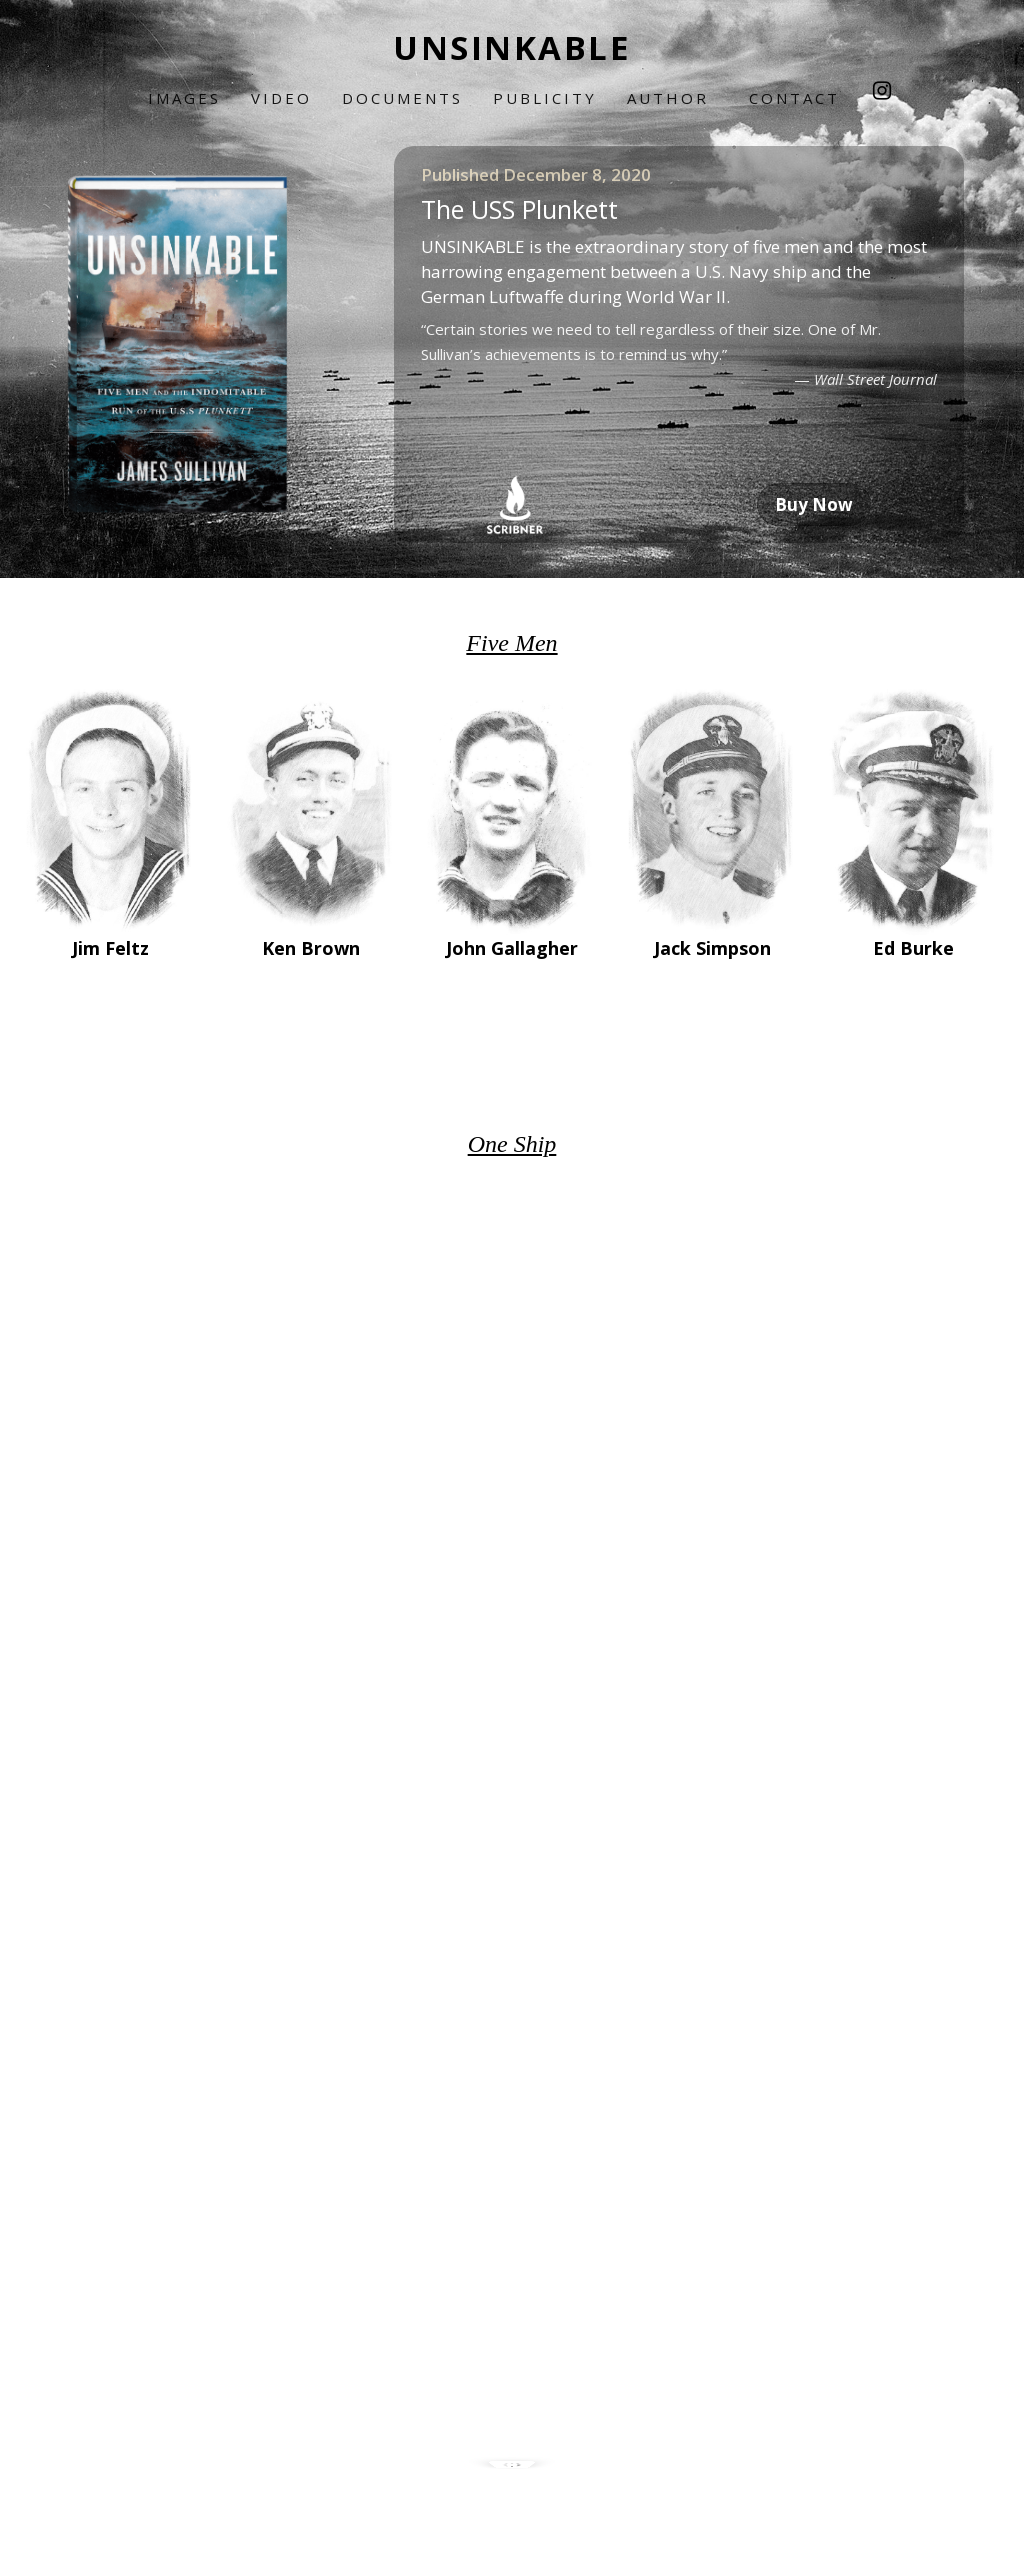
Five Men (511, 643)
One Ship (512, 1144)
